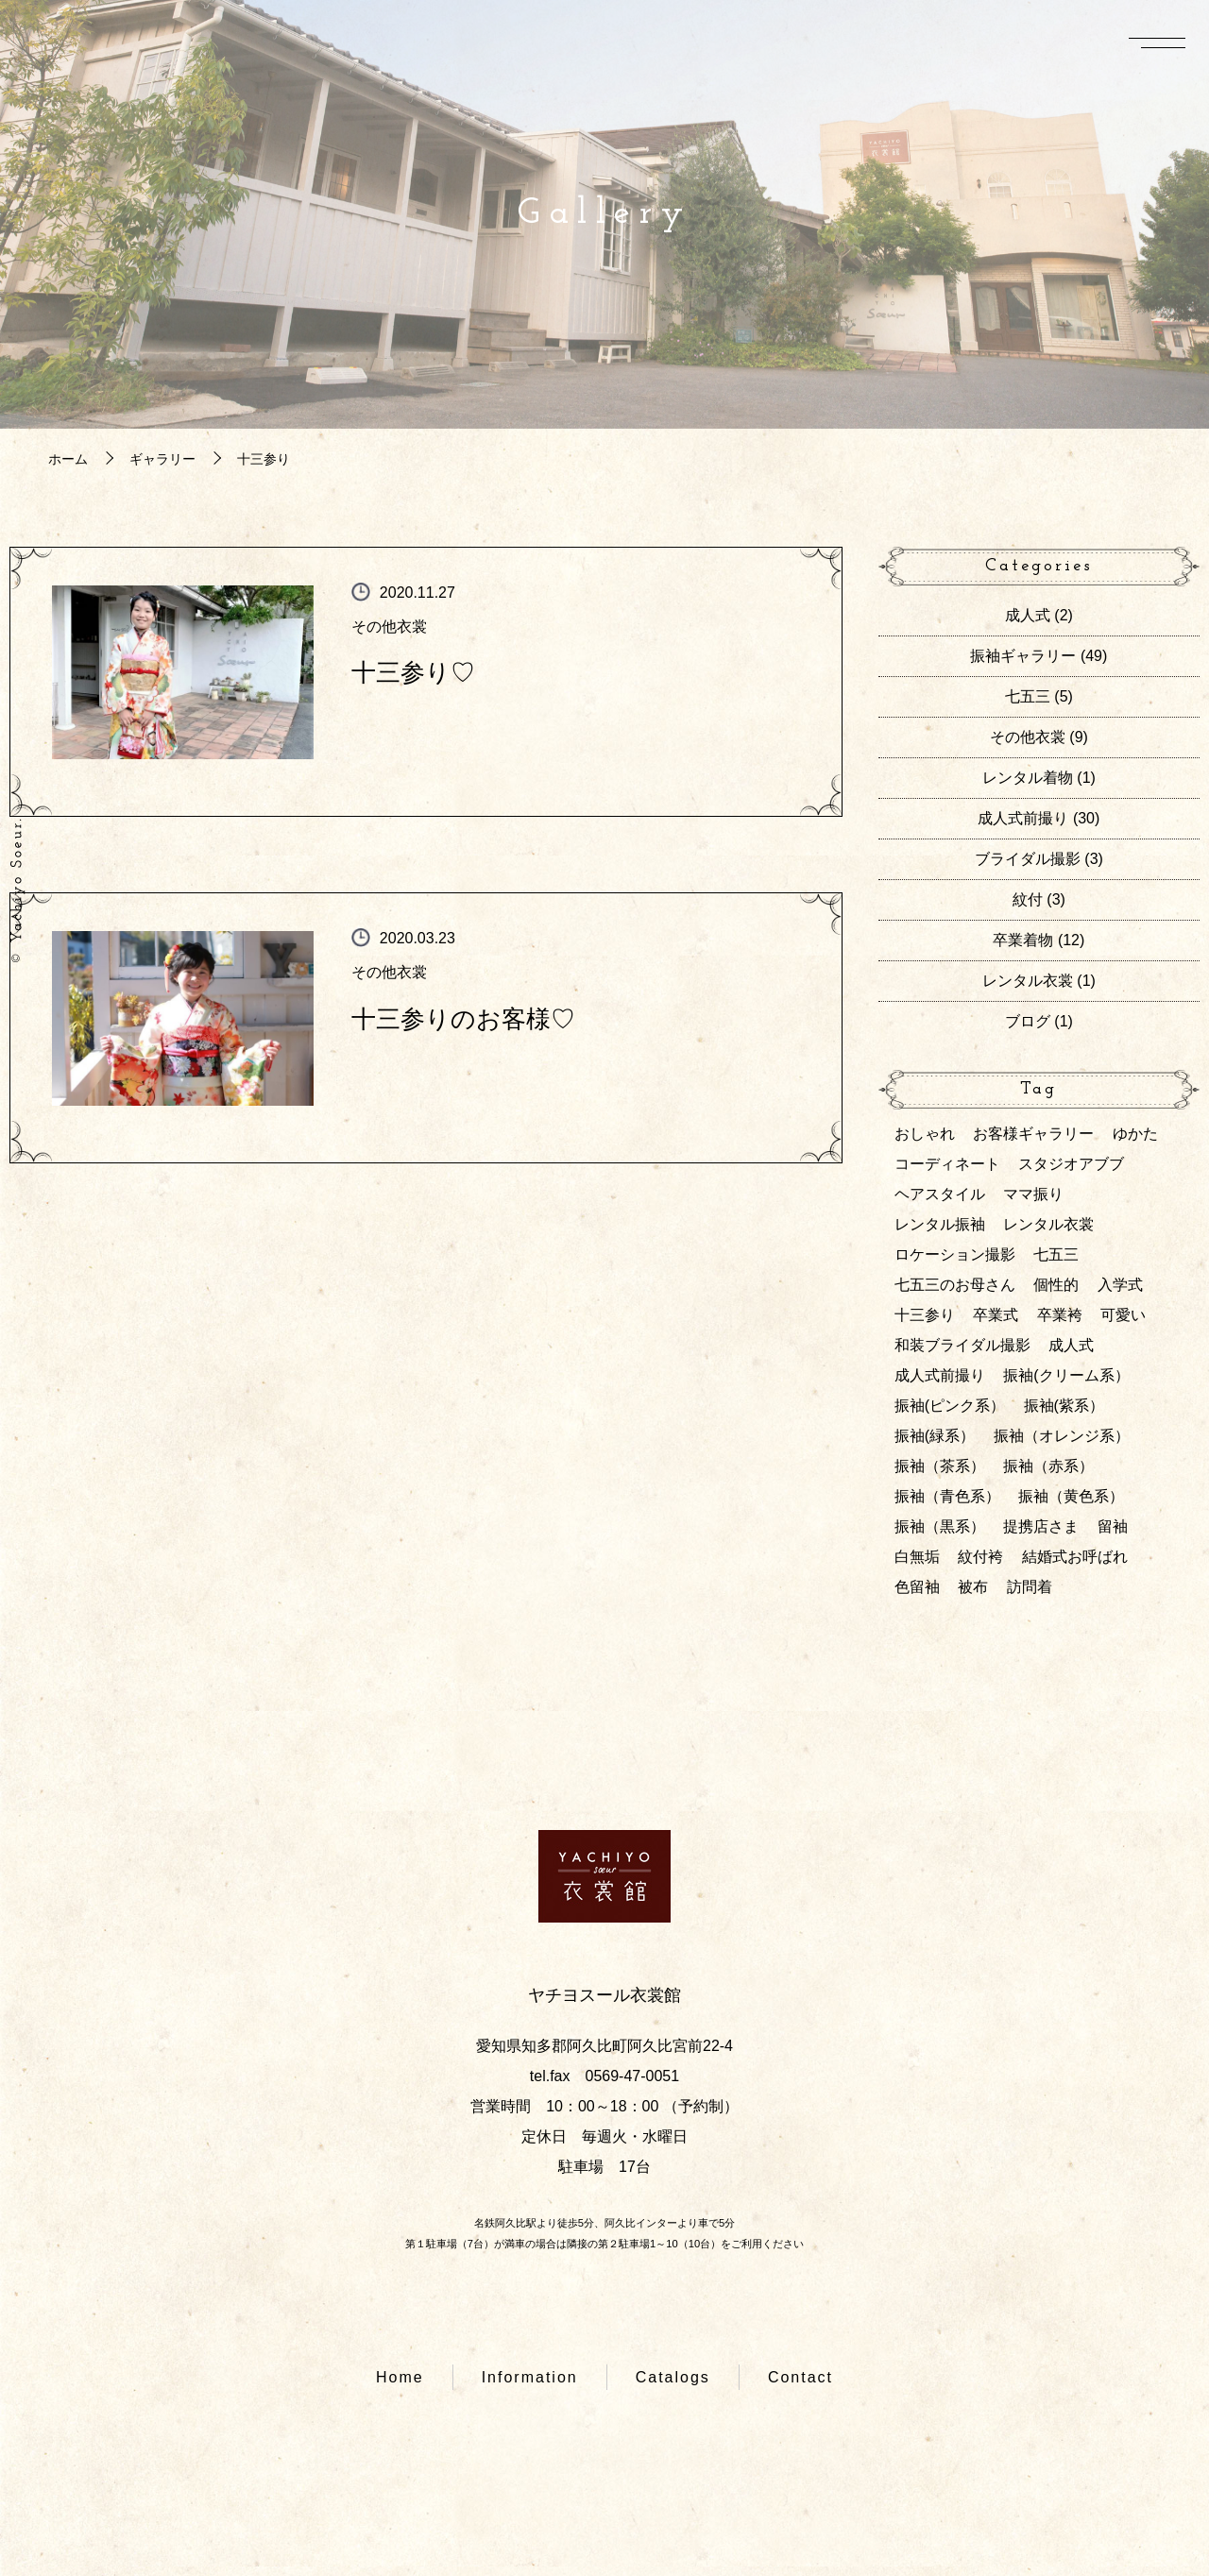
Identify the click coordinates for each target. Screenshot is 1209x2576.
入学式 (1120, 1285)
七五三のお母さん (954, 1285)
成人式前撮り (1023, 818)
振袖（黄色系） (1071, 1496)
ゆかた (1135, 1134)
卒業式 (995, 1315)
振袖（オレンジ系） (1062, 1436)
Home (400, 2377)
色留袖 (917, 1587)
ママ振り (1033, 1194)
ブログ (1027, 1021)
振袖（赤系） (1048, 1466)
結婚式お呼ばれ (1075, 1557)
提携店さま (1041, 1526)
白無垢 (917, 1557)
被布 (973, 1587)
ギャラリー (162, 458)
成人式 (1027, 615)
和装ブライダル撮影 (962, 1345)
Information (530, 2377)
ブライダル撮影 (1028, 859)
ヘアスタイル (939, 1194)
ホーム (68, 458)
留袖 (1113, 1526)
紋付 (1028, 899)
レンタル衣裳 (1027, 981)
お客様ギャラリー (1033, 1134)
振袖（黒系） (939, 1526)
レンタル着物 (1027, 778)
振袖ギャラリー (1023, 656)
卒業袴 (1059, 1315)
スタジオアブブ (1071, 1164)
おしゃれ (924, 1134)
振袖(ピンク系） (949, 1406)
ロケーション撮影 (954, 1254)
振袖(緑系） (934, 1436)
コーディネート (947, 1164)
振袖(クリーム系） (1066, 1375)
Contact (800, 2377)
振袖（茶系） (939, 1466)
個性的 (1056, 1285)
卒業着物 (1023, 940)
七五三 (1027, 696)
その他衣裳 (389, 627)
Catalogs (673, 2377)
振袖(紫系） (1064, 1406)
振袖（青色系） (947, 1496)
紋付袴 (980, 1557)
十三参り (924, 1315)
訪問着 (1029, 1587)
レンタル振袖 (939, 1224)
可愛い (1123, 1315)
